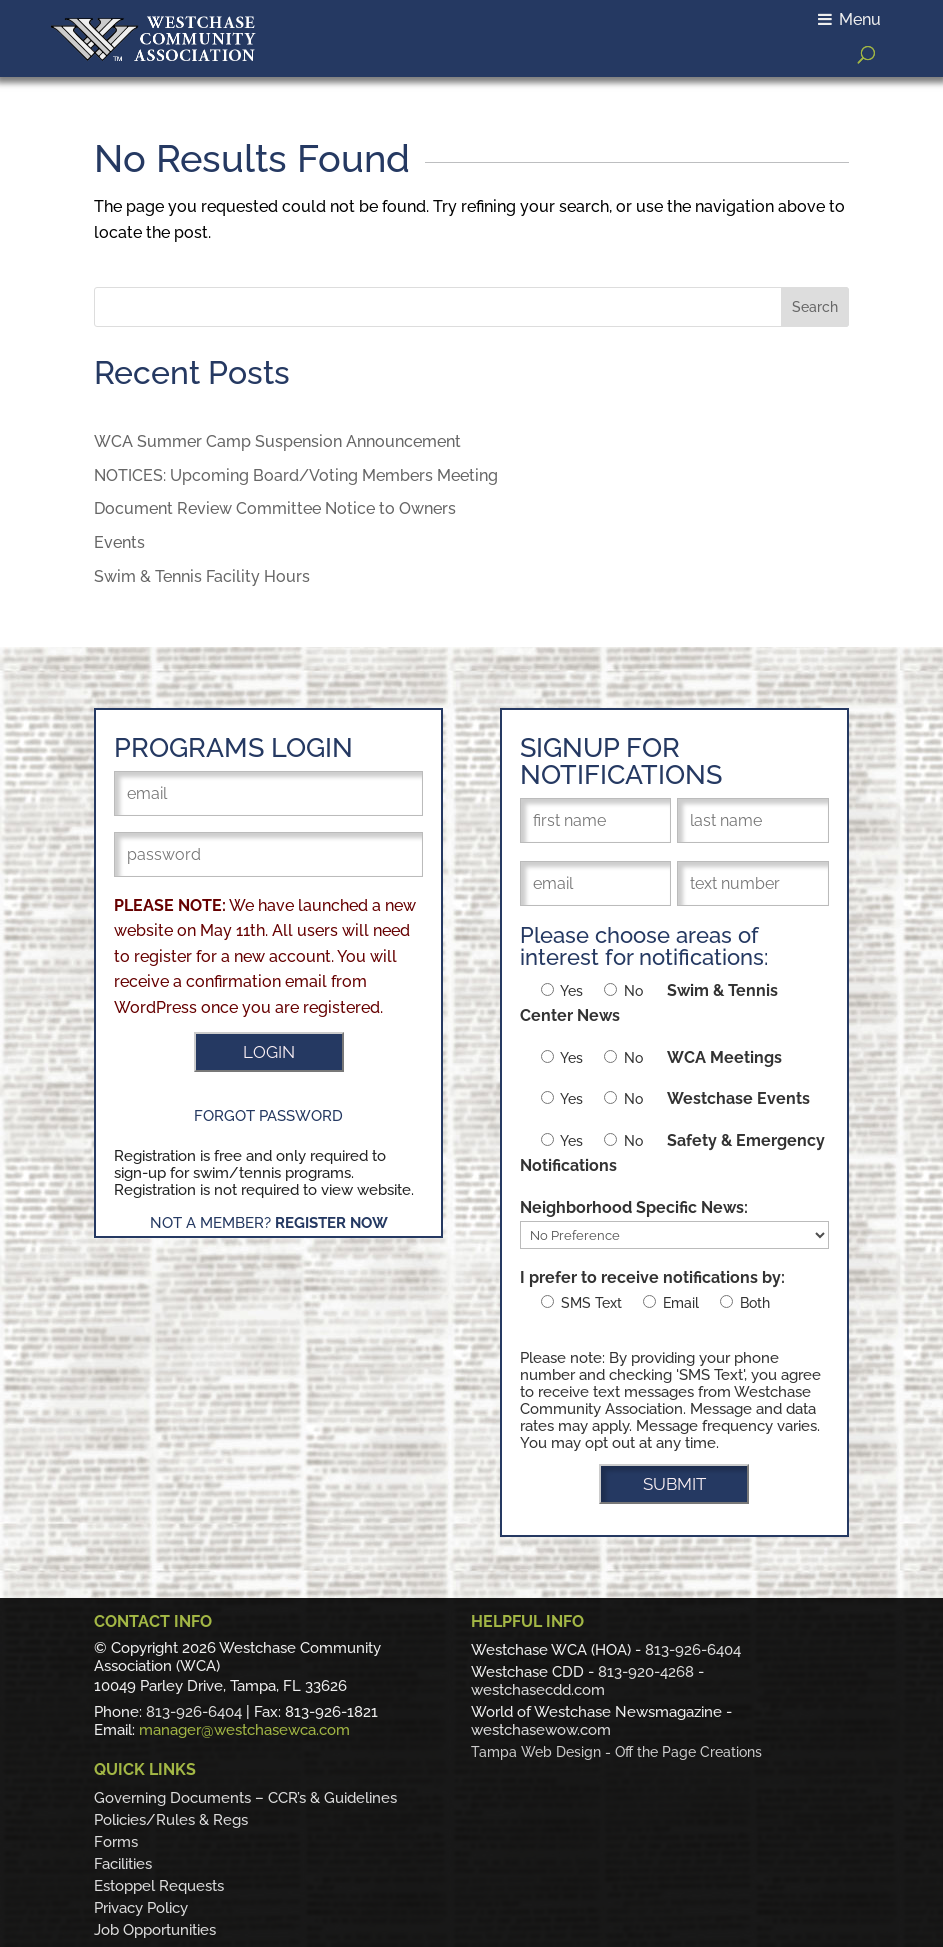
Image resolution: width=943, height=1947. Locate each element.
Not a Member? (269, 1223)
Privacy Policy (141, 1908)
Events (119, 542)
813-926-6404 (194, 1712)
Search (815, 307)
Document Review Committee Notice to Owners (275, 508)
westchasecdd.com (538, 1690)
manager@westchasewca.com (244, 1730)
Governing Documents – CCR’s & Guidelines (245, 1798)
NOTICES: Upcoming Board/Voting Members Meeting (296, 475)
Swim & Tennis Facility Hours (202, 576)
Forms (116, 1842)
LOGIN (269, 1052)
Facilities (123, 1864)
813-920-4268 (646, 1672)
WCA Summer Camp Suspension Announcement (277, 441)
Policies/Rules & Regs (171, 1820)
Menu (849, 19)
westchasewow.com (541, 1730)
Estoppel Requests (159, 1886)
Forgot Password (268, 1116)
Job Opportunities (155, 1930)
